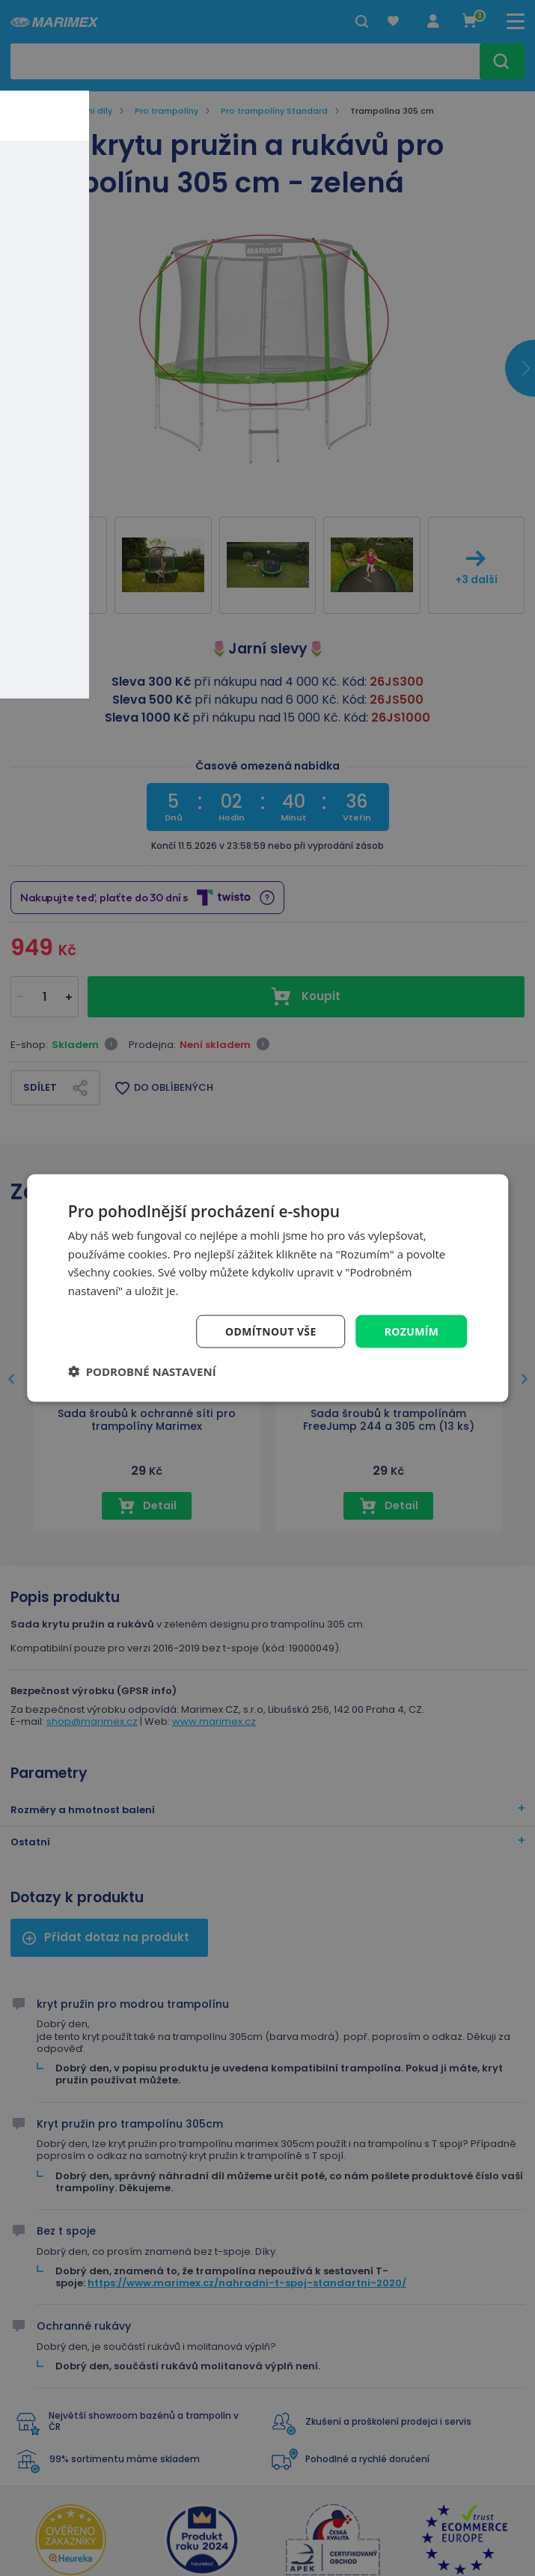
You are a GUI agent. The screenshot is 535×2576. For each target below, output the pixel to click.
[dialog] (268, 1288)
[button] (142, 1371)
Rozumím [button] (411, 1331)
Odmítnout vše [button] (270, 1331)
